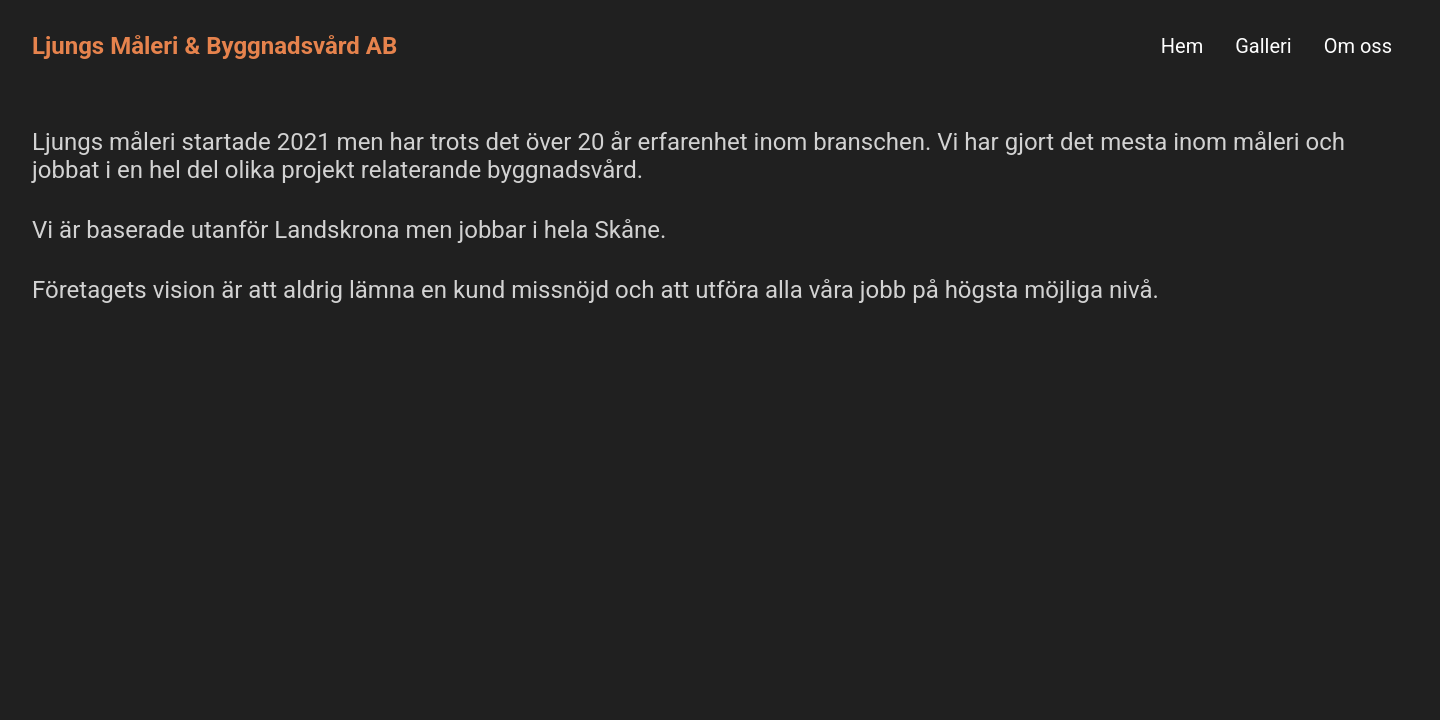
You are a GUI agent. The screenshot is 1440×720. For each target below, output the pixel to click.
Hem (1182, 46)
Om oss (1358, 46)
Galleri (1263, 46)
